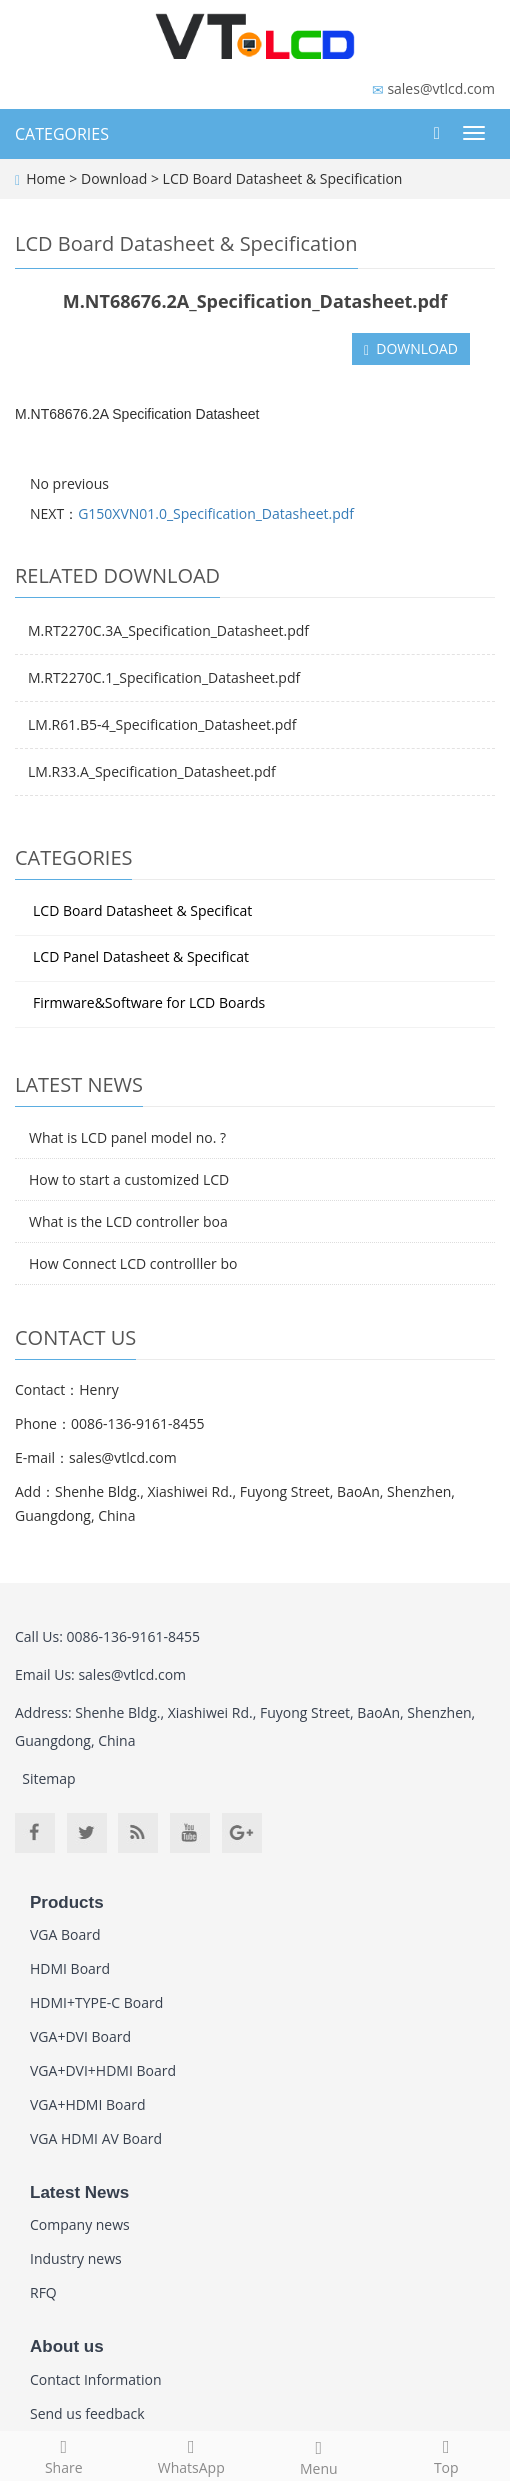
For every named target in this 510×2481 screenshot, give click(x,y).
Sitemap (48, 1778)
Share (64, 2454)
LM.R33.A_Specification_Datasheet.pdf (152, 771)
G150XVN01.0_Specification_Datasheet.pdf (216, 513)
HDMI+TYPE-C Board (96, 2002)
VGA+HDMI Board (88, 2104)
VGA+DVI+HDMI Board (103, 2070)
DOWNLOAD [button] (411, 348)
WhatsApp (192, 2454)
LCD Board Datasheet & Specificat (142, 910)
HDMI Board (70, 1968)
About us (67, 2346)
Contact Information (96, 2379)
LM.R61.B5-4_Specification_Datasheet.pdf (162, 724)
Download (116, 178)
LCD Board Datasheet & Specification (280, 178)
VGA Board (65, 1934)
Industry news (76, 2258)
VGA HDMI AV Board (96, 2138)
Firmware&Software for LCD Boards (149, 1002)
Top (447, 2454)
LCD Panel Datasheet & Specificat (141, 956)
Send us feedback (87, 2413)
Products (67, 1902)
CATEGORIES (62, 134)
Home (46, 178)
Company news (80, 2224)
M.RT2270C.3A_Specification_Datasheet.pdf (168, 630)
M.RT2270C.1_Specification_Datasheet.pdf (164, 677)
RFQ (43, 2292)
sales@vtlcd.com (441, 88)
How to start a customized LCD (129, 1179)
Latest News (79, 2192)
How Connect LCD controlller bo (133, 1263)
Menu (319, 2455)
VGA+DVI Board (80, 2036)
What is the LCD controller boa (128, 1221)
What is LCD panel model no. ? (127, 1137)
